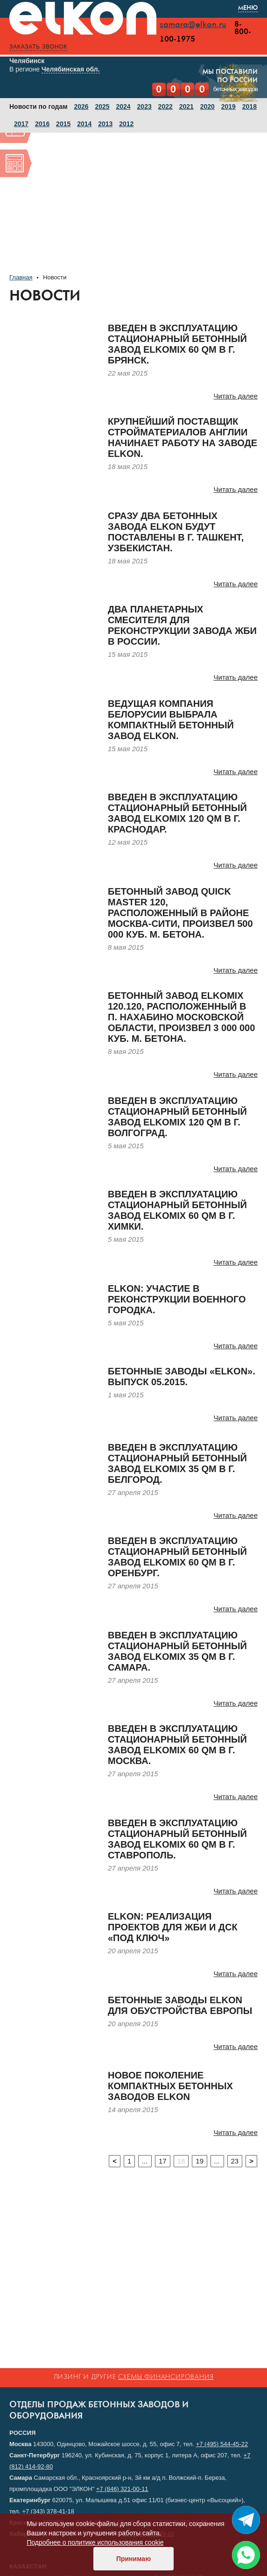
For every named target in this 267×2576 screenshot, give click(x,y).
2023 (144, 107)
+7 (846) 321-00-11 (122, 2488)
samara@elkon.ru (193, 24)
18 (181, 2162)
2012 (126, 124)
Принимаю (133, 2558)
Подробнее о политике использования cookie (95, 2542)
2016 (42, 124)
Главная (20, 278)
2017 (21, 124)
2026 (81, 107)
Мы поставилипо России (230, 74)
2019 (228, 107)
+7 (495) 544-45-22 (222, 2444)
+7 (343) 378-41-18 (48, 2511)
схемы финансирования (165, 2377)
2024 (123, 107)
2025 (102, 107)
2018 (249, 107)
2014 (84, 124)
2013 (105, 124)
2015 (63, 124)
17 (163, 2162)
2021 (186, 107)
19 (200, 2162)
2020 (207, 107)
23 (235, 2162)
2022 (165, 107)
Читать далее (236, 397)
